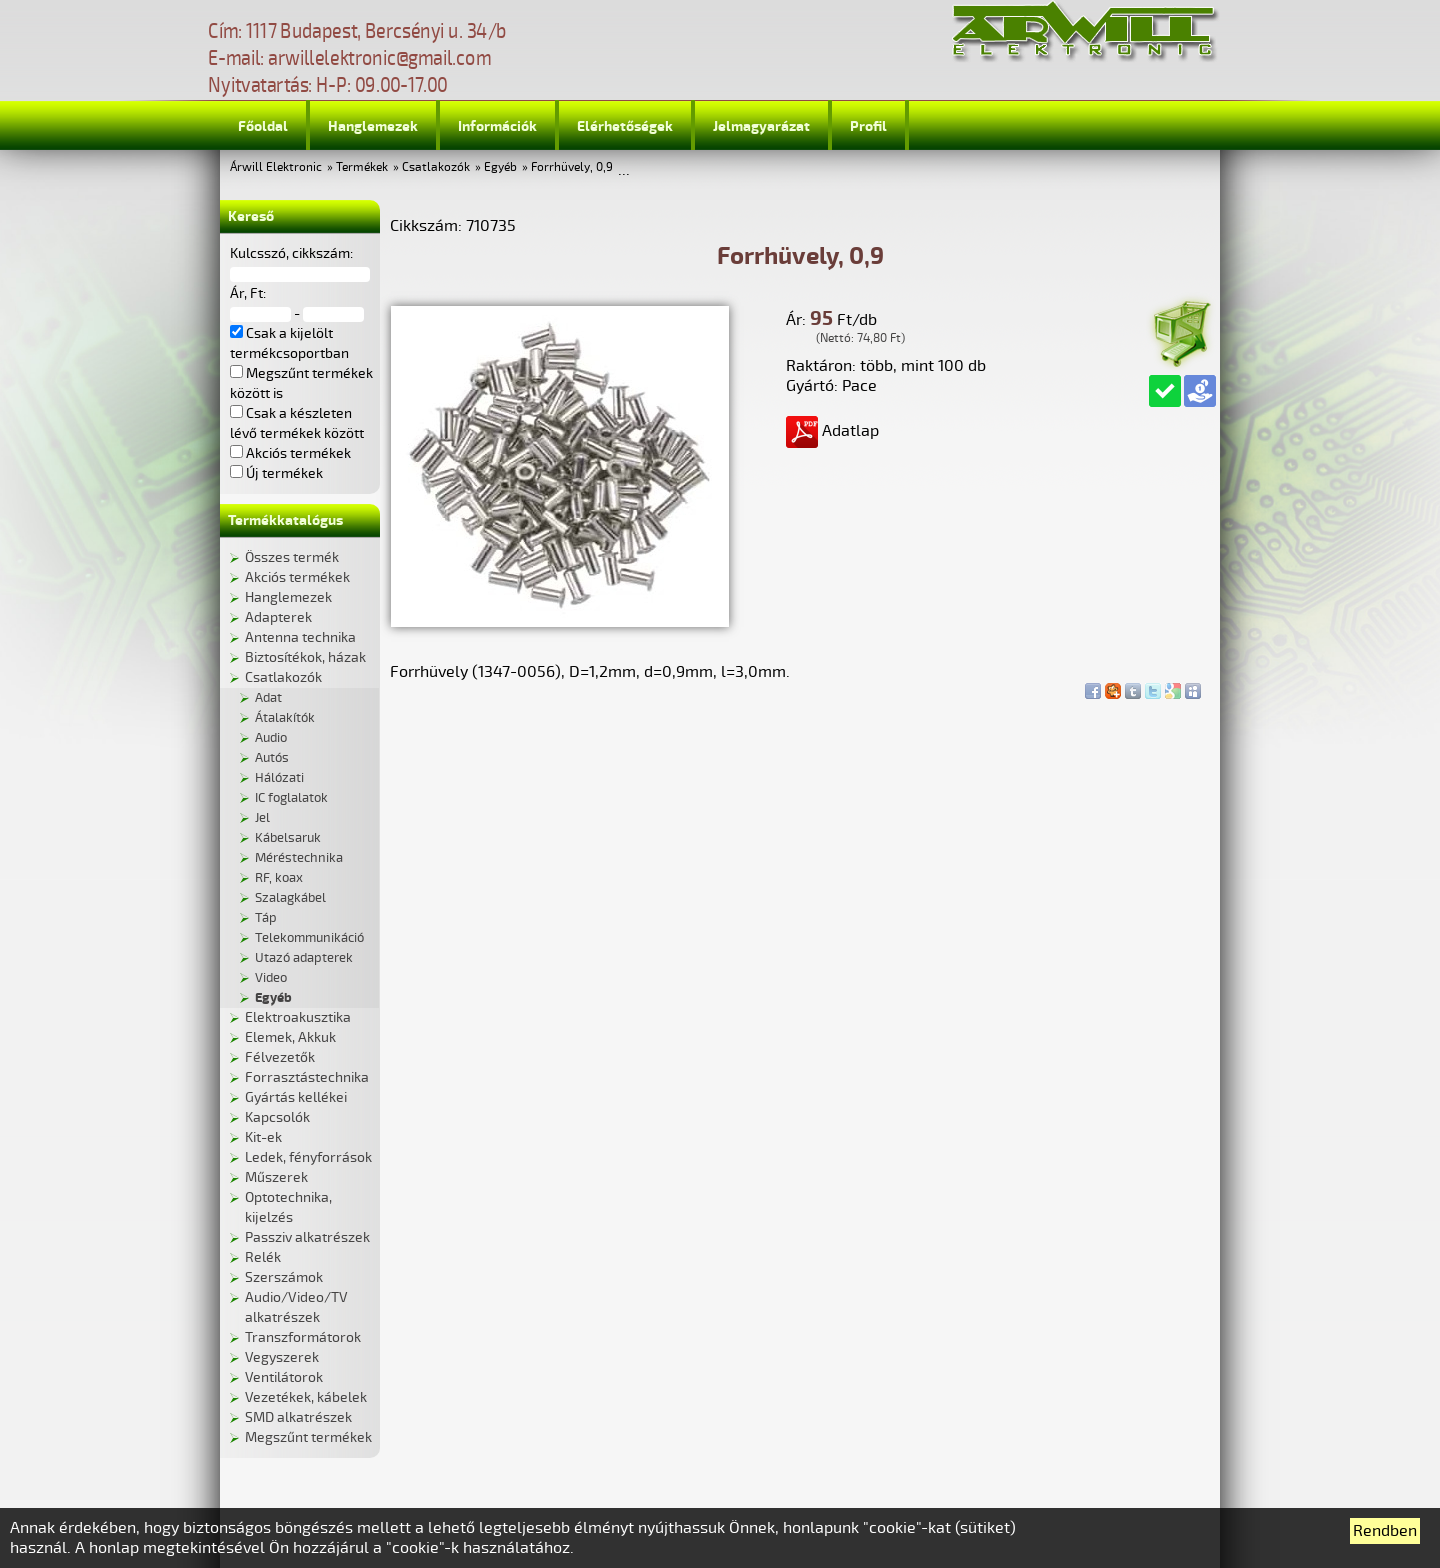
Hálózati (279, 778)
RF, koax (279, 878)
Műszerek (276, 1177)
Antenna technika (300, 637)
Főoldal (263, 126)
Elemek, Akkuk (290, 1037)
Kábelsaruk (288, 838)
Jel (262, 818)
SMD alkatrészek (298, 1417)
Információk (497, 126)
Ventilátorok (284, 1377)
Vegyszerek (282, 1357)
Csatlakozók (436, 167)
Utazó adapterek (304, 958)
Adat (268, 698)
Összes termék (292, 557)
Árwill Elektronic (276, 167)
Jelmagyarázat (761, 126)
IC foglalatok (291, 798)
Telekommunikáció (309, 938)
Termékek (362, 167)
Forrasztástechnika (307, 1077)
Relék (263, 1257)
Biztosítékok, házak (305, 657)
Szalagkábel (290, 898)
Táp (266, 918)
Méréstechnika (299, 858)
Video (271, 978)
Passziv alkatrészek (307, 1237)
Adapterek (278, 617)
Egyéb (500, 167)
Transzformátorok (303, 1337)
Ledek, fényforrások (308, 1157)
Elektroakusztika (298, 1017)
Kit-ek (263, 1137)
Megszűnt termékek (308, 1437)
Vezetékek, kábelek (306, 1397)
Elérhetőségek (625, 126)
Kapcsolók (277, 1117)
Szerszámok (284, 1277)
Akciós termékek (297, 577)
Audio (271, 738)
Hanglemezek (373, 126)
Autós (272, 758)
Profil (868, 126)
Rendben (1385, 1531)
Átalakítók (285, 718)
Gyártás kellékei (296, 1097)
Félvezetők (280, 1057)
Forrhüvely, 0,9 (572, 167)
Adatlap (832, 431)
